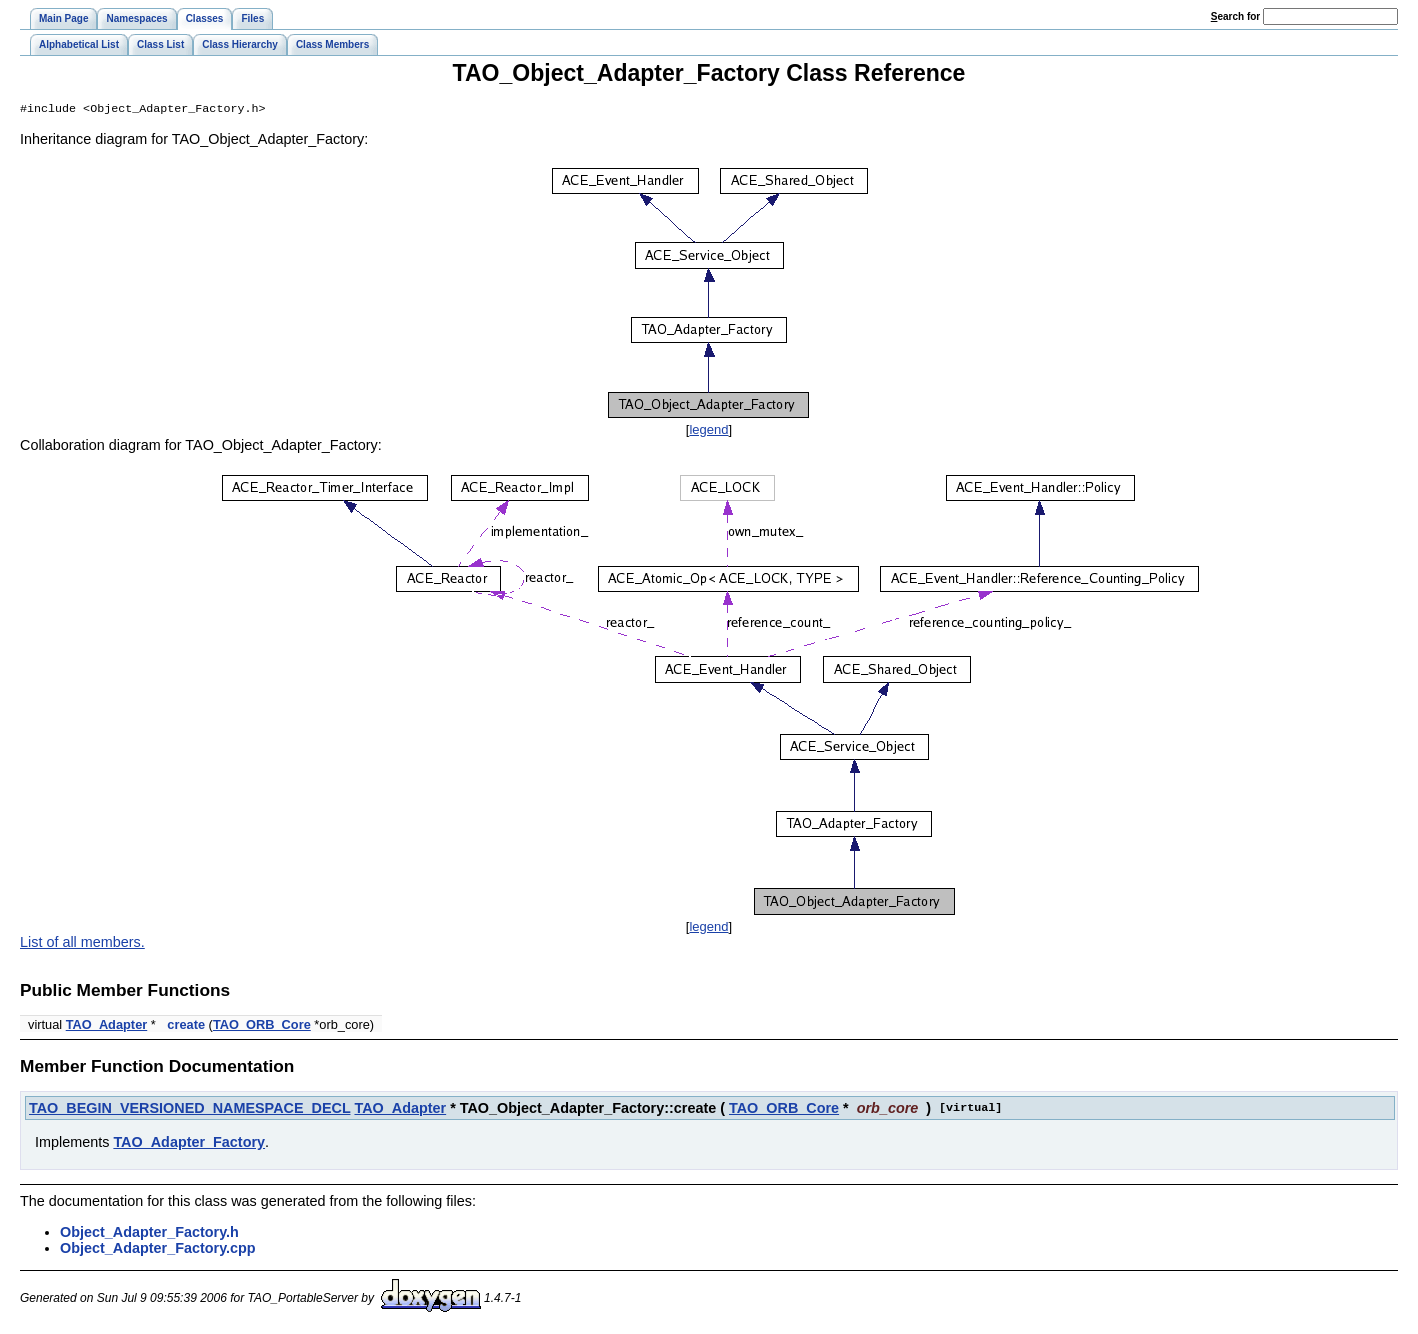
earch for (1235, 16)
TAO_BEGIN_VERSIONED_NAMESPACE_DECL (189, 1110)
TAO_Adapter (107, 1026)
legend (708, 431)
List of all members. (82, 944)
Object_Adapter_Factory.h (149, 1234)
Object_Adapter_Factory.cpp (158, 1250)
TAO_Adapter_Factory (189, 1144)
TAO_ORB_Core (262, 1026)
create (186, 1026)
